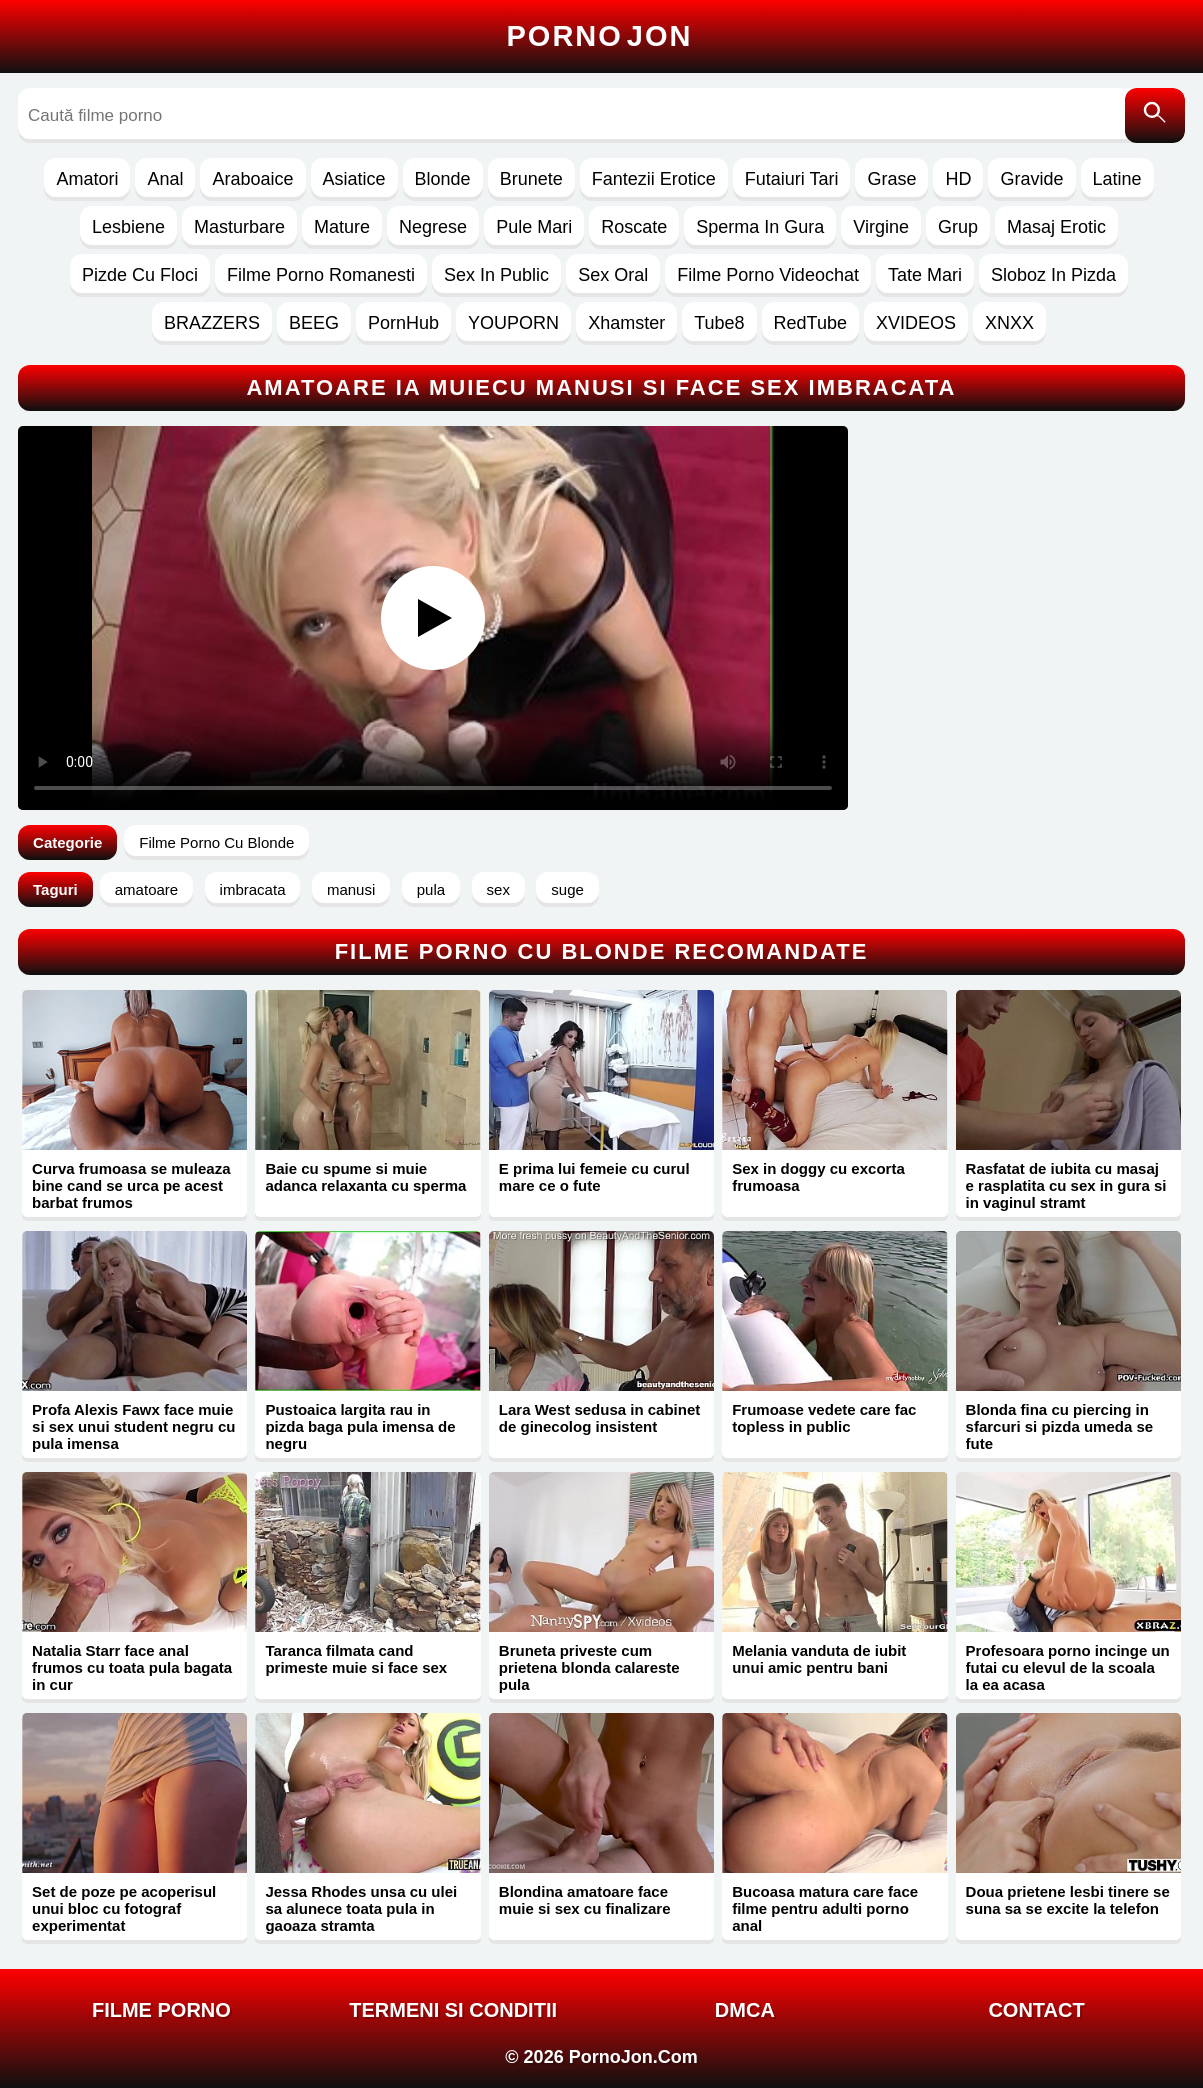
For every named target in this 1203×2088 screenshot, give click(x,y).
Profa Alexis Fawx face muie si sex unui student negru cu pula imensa (133, 1426)
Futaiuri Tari (792, 179)
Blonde (443, 179)
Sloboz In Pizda (1053, 275)
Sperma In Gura (760, 227)
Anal (165, 179)
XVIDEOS (916, 323)
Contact (1036, 2010)
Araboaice (252, 179)
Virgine (881, 227)
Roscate (634, 227)
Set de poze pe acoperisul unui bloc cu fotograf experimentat (124, 1908)
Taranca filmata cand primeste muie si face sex (356, 1659)
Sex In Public (496, 275)
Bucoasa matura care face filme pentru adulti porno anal (825, 1908)
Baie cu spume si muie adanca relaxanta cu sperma (365, 1177)
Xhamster (626, 323)
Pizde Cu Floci (140, 275)
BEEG (314, 323)
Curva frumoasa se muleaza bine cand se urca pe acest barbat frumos (131, 1185)
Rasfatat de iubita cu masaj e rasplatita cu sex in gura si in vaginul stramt (1066, 1185)
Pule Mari (534, 227)
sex (498, 889)
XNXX (1009, 323)
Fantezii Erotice (654, 179)
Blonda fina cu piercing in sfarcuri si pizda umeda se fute (1060, 1426)
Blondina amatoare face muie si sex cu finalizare (585, 1900)
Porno (600, 36)
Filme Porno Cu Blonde (216, 842)
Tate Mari (925, 275)
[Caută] (1155, 115)
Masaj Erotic (1056, 227)
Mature (342, 227)
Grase (891, 179)
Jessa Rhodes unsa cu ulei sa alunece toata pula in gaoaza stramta (361, 1908)
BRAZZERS (212, 323)
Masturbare (239, 227)
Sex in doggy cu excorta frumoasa (818, 1177)
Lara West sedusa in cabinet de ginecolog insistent (599, 1418)
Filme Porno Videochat (768, 275)
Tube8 (719, 323)
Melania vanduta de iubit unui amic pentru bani (819, 1659)
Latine (1117, 179)
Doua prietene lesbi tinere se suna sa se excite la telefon (1068, 1900)
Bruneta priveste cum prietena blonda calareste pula (589, 1667)
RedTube (810, 323)
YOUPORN (513, 323)
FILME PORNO (161, 2010)
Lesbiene (128, 227)
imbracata (253, 889)
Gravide (1031, 179)
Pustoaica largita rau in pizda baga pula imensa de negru (360, 1426)
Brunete (531, 179)
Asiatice (354, 179)
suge (567, 889)
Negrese (433, 227)
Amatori (87, 179)
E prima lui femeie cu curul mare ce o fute (594, 1177)
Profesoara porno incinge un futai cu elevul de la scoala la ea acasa (1068, 1667)
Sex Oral (613, 275)
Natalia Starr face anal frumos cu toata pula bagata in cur (132, 1667)
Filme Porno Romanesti (321, 275)
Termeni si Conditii (453, 2010)
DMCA (745, 2010)
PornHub (403, 323)
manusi (351, 889)
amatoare (146, 889)
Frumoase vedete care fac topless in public (824, 1418)
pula (431, 889)
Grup (958, 227)
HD (958, 179)
